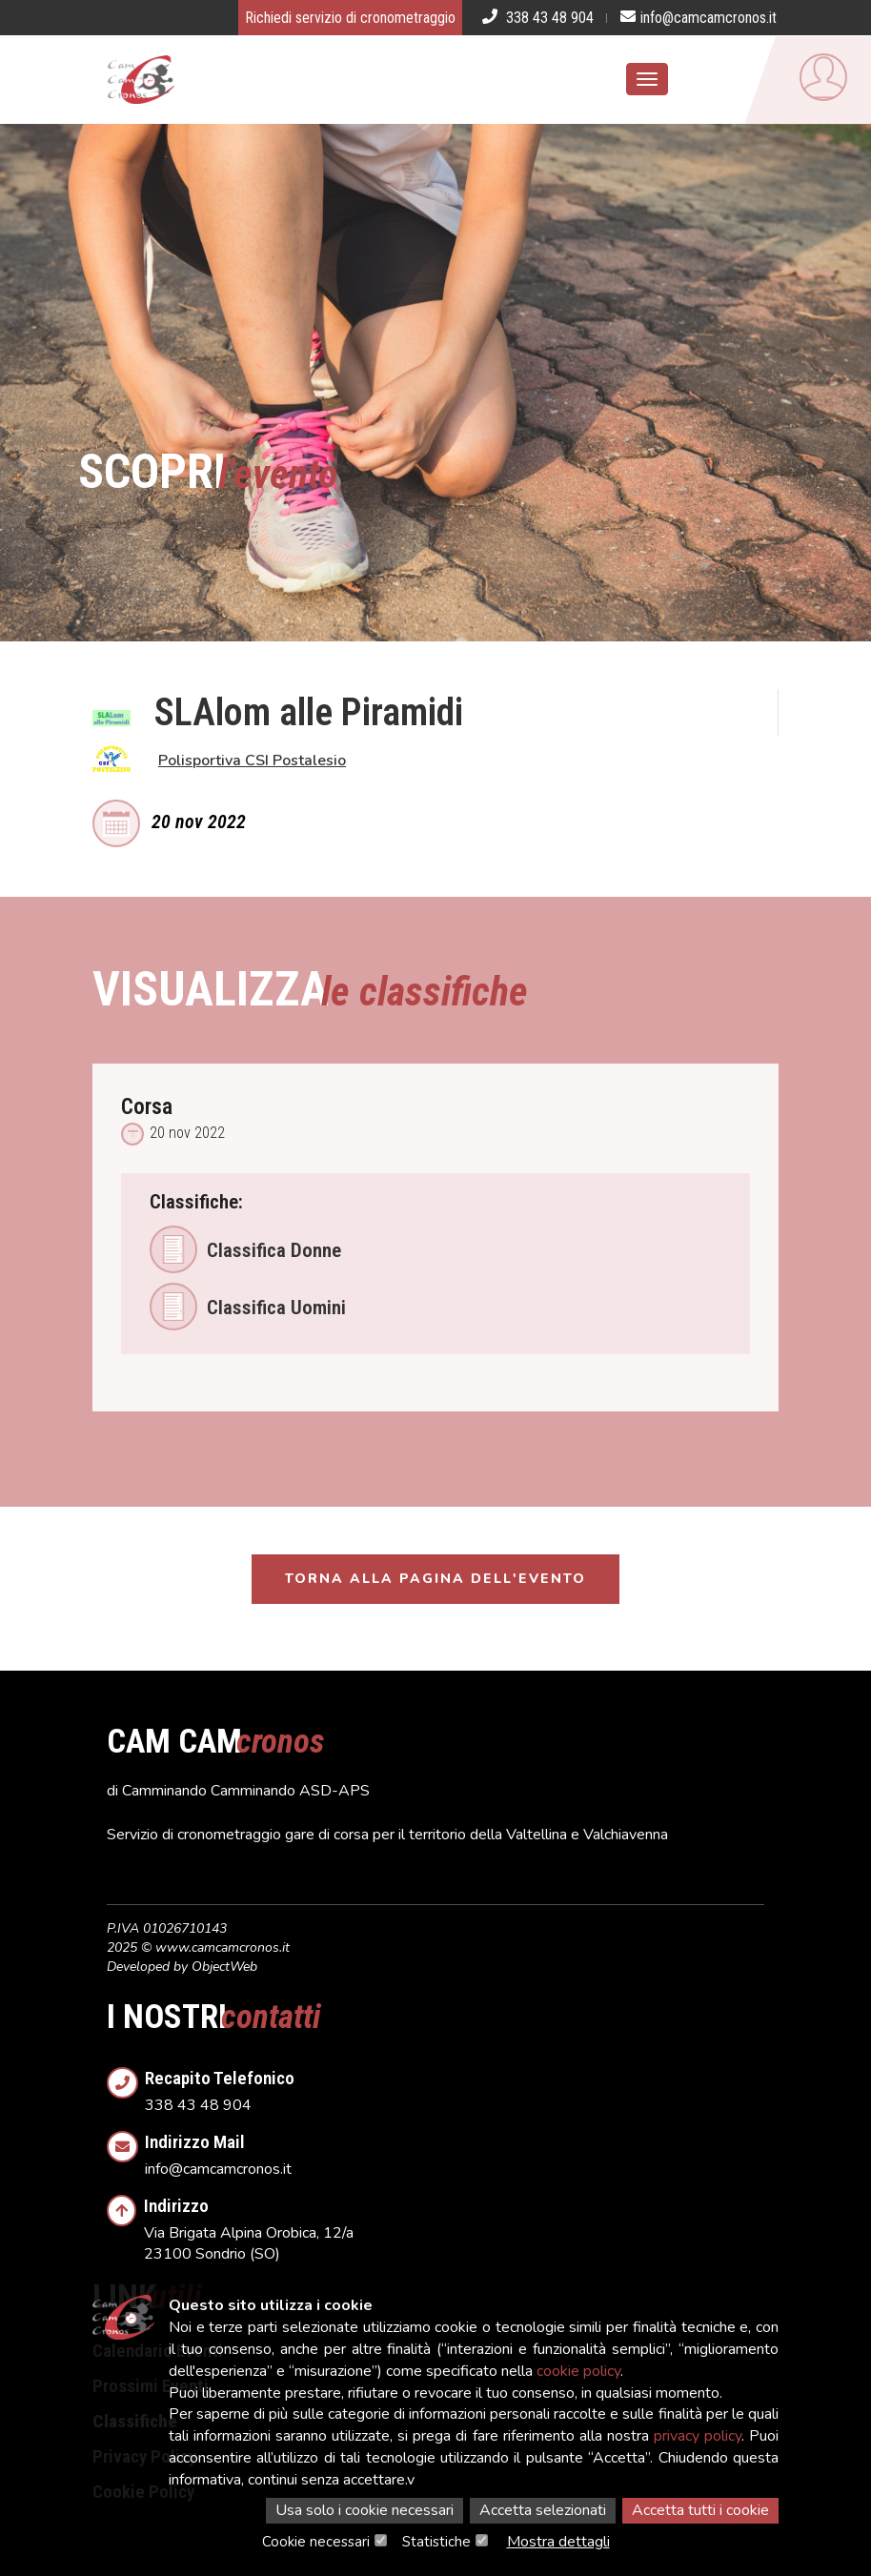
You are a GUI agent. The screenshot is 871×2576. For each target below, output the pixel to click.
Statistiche (436, 2541)
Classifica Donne (245, 1249)
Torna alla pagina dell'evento (435, 1579)
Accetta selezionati (542, 2510)
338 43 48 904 (454, 2086)
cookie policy (578, 2371)
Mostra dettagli (558, 2541)
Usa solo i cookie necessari (364, 2510)
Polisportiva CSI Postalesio (252, 760)
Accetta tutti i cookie (700, 2510)
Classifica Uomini (248, 1306)
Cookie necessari (316, 2541)
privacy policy (697, 2435)
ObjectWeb (224, 1966)
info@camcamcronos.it (454, 2150)
